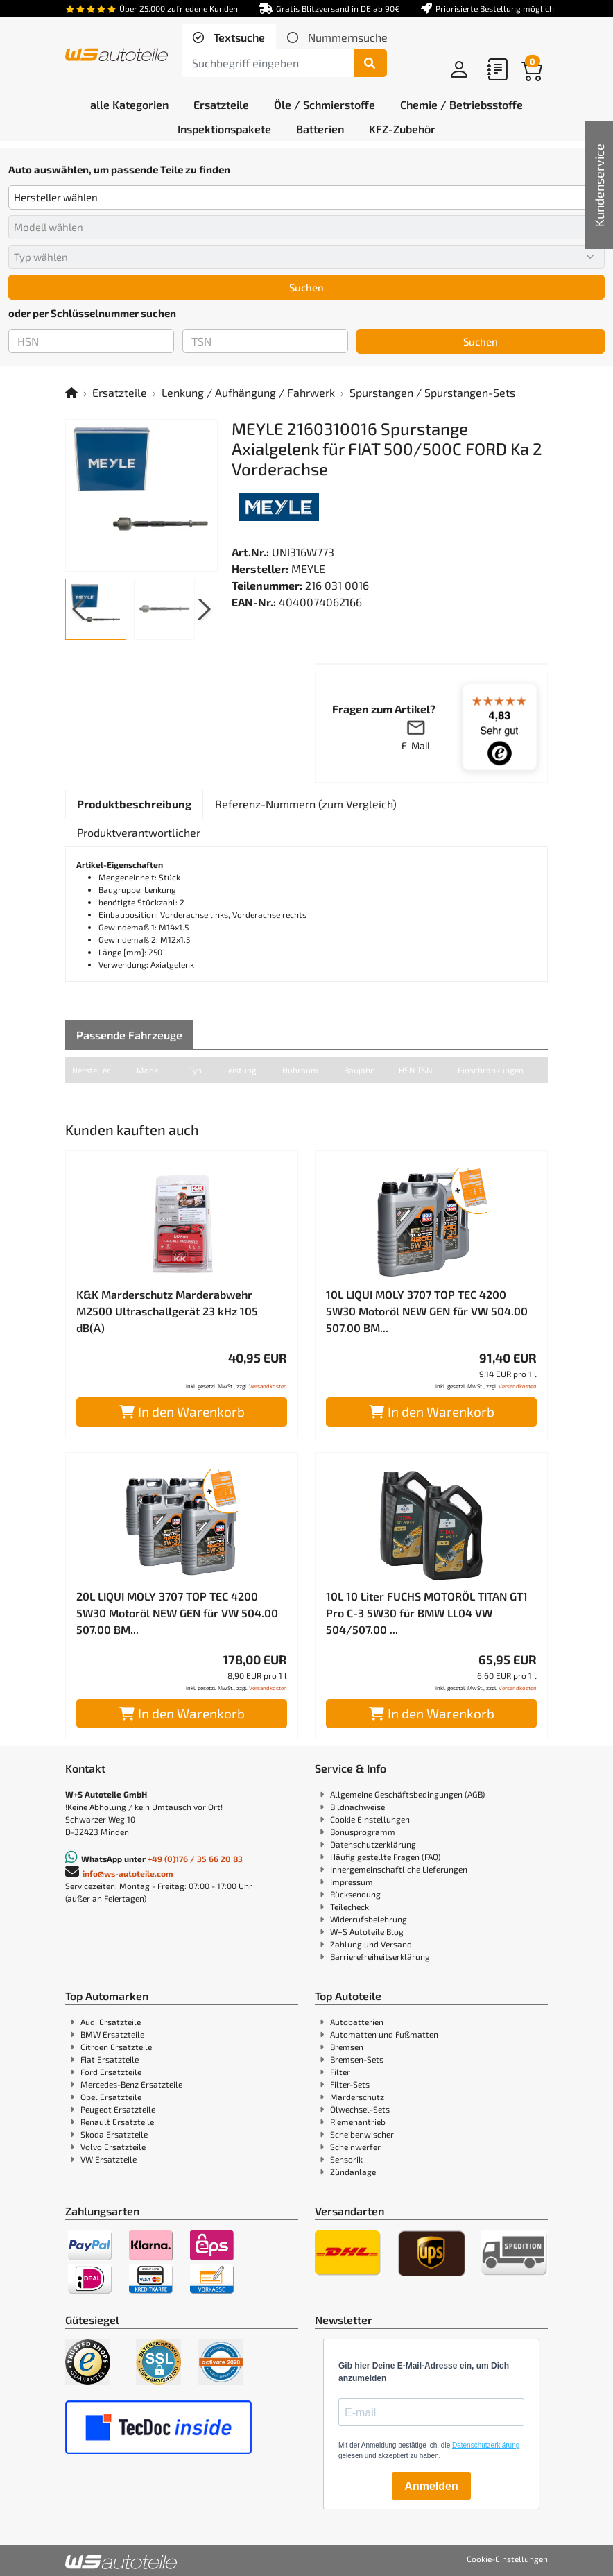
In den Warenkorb (182, 1411)
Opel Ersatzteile (110, 2096)
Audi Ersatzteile (110, 2022)
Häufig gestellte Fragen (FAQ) (385, 1856)
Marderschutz (357, 2096)
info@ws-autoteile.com (128, 1873)
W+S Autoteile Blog (367, 1931)
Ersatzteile (119, 392)
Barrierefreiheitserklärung (380, 1956)
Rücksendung (355, 1894)
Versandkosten (268, 1386)
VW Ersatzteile (108, 2159)
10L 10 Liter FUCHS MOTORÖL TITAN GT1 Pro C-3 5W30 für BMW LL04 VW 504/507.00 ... (427, 1612)
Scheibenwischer (362, 2134)
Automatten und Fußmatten (384, 2034)
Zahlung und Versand (371, 1944)
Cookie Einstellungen (370, 1819)
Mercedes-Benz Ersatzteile (131, 2084)
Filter (340, 2071)
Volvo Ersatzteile (113, 2146)
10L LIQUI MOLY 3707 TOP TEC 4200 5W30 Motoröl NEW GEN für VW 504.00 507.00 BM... (427, 1311)
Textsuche (238, 37)
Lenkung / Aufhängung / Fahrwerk (248, 392)
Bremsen (346, 2047)
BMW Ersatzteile (112, 2034)
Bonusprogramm (362, 1831)
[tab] (229, 37)
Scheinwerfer (355, 2146)
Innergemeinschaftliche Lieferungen (398, 1869)
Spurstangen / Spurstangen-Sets (432, 392)
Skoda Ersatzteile (114, 2134)
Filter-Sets (350, 2084)
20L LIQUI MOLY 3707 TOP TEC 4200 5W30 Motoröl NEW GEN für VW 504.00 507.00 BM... (177, 1612)
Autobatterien (356, 2022)
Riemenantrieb (358, 2121)
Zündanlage (353, 2171)
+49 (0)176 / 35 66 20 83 (195, 1858)
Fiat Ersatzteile (109, 2059)
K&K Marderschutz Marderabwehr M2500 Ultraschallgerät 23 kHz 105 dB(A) (167, 1311)
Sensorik (346, 2159)
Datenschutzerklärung (373, 1844)
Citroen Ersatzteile (116, 2047)
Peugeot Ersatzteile (117, 2109)
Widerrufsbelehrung (368, 1919)
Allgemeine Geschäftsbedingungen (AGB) (407, 1794)
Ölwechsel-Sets (360, 2109)
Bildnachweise (357, 1806)
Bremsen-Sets (356, 2059)
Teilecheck (349, 1906)
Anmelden (431, 2486)
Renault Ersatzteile (117, 2121)
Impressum (351, 1881)
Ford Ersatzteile (110, 2071)
